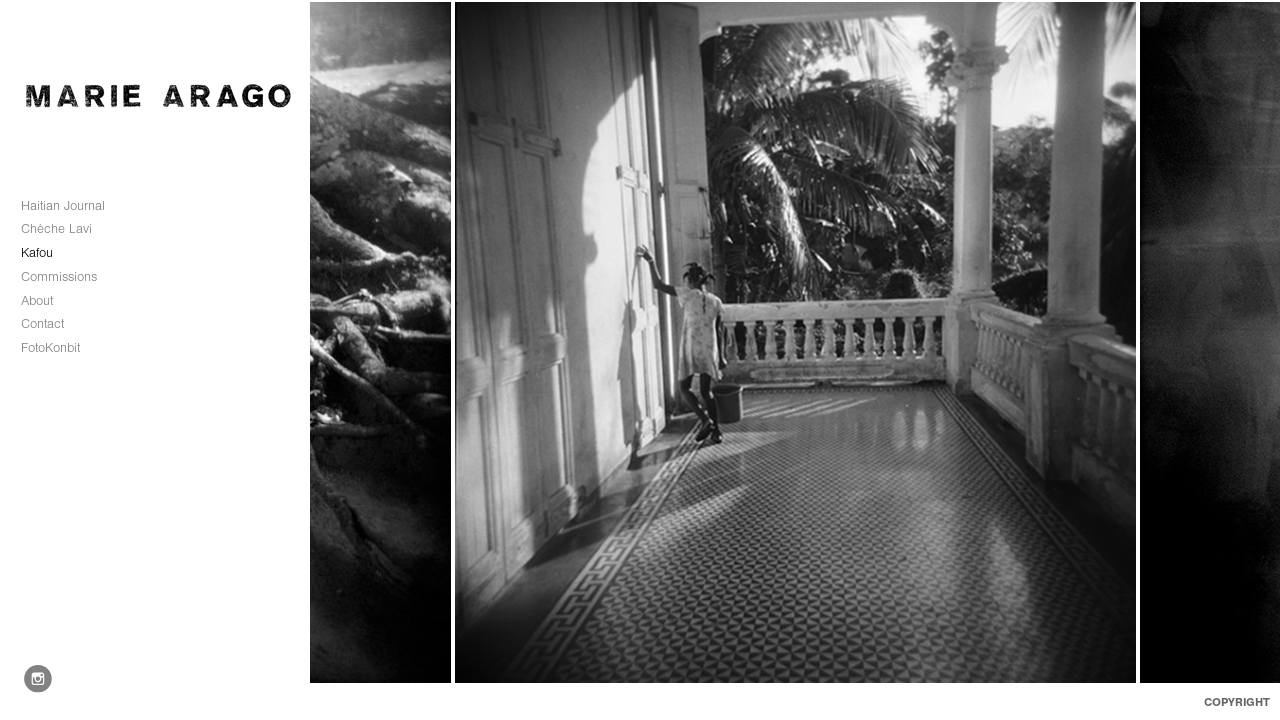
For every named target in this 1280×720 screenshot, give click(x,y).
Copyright (1237, 702)
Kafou (37, 252)
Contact (42, 323)
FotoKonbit (50, 347)
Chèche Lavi (65, 229)
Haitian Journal (63, 205)
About (37, 300)
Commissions (68, 277)
